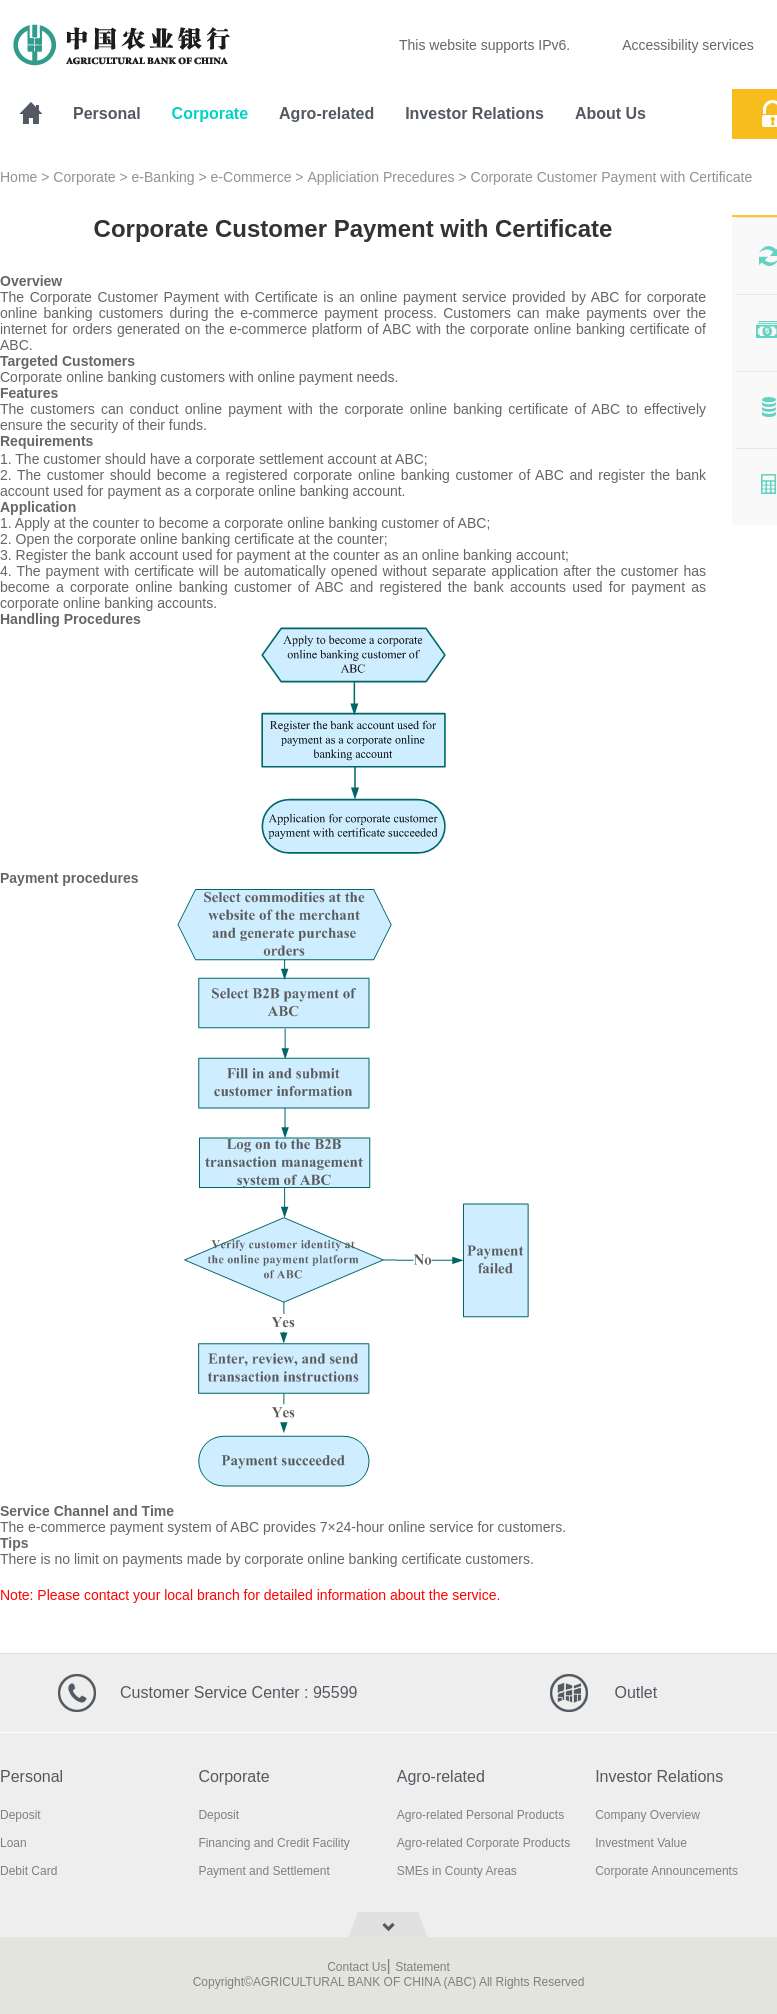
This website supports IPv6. (484, 45)
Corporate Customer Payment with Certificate (612, 177)
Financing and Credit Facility (273, 1843)
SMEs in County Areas (457, 1871)
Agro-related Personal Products (480, 1815)
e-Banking (163, 177)
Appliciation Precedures (380, 177)
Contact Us (356, 1967)
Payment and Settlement (263, 1871)
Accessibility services (687, 45)
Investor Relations (474, 113)
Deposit (20, 1815)
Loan (13, 1843)
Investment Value (641, 1843)
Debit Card (28, 1871)
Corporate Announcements (666, 1871)
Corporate (210, 113)
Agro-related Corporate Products (483, 1843)
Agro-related (326, 113)
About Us (610, 113)
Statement (422, 1967)
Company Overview (647, 1815)
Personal (107, 113)
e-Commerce (251, 177)
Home (18, 177)
